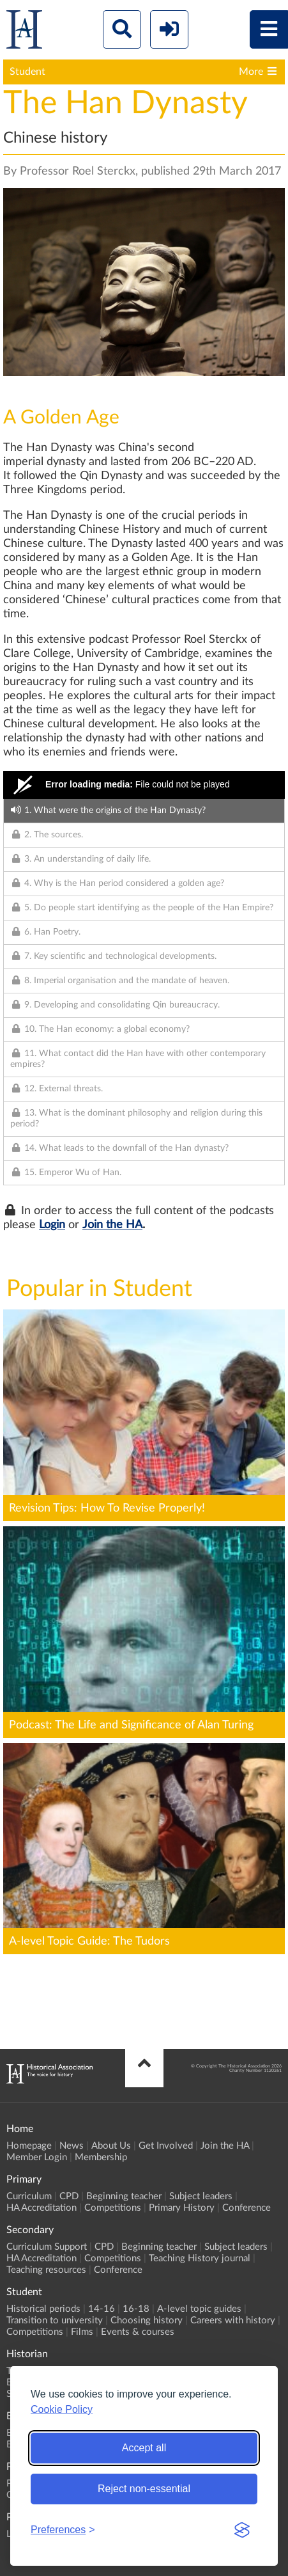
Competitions (112, 2208)
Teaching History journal (199, 2258)
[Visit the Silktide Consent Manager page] (242, 2530)
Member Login (36, 2157)
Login (52, 1225)
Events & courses (137, 2332)
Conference (246, 2208)
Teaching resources (46, 2270)
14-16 (101, 2309)
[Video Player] (144, 785)
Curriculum (29, 2196)
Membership (101, 2157)
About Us (111, 2146)
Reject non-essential (144, 2488)
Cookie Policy (62, 2409)
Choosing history (146, 2320)
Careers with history (232, 2320)
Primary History (182, 2208)
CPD (69, 2196)
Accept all (144, 2447)
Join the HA (112, 1225)
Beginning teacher (124, 2196)
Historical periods (43, 2309)
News (71, 2146)
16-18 (136, 2309)
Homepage (29, 2146)
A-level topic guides (199, 2309)
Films (82, 2332)
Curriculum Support (46, 2247)
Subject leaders (200, 2196)
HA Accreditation (41, 2208)
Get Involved (166, 2146)
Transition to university (54, 2320)
